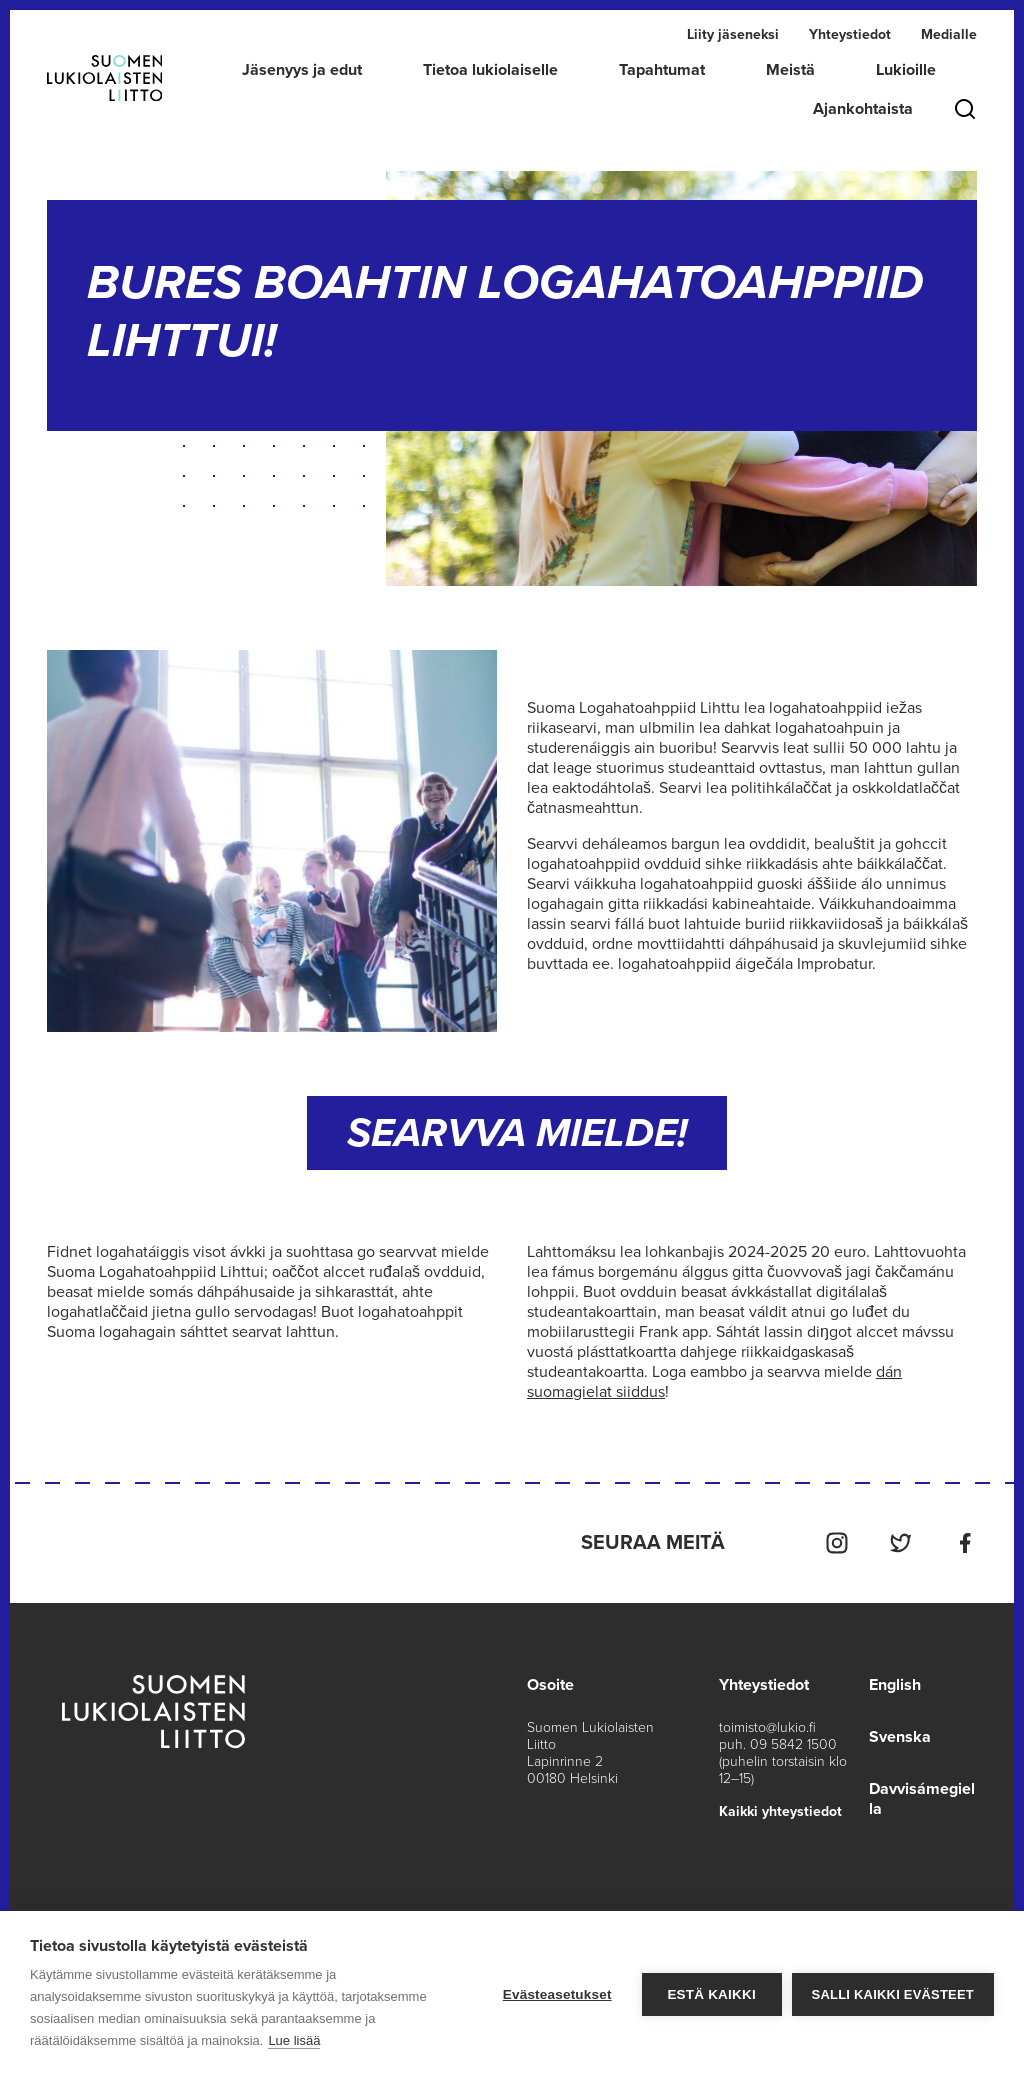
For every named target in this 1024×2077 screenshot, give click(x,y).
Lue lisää (294, 2040)
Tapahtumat (662, 70)
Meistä (790, 70)
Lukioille (906, 70)
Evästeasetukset (557, 1994)
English (895, 1685)
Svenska (900, 1737)
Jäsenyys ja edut (302, 70)
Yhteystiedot (850, 34)
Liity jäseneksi (733, 34)
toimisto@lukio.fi (767, 1727)
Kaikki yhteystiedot (780, 1811)
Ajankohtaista (863, 109)
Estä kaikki (711, 1994)
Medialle (949, 34)
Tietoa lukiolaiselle (490, 70)
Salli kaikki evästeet (893, 1994)
